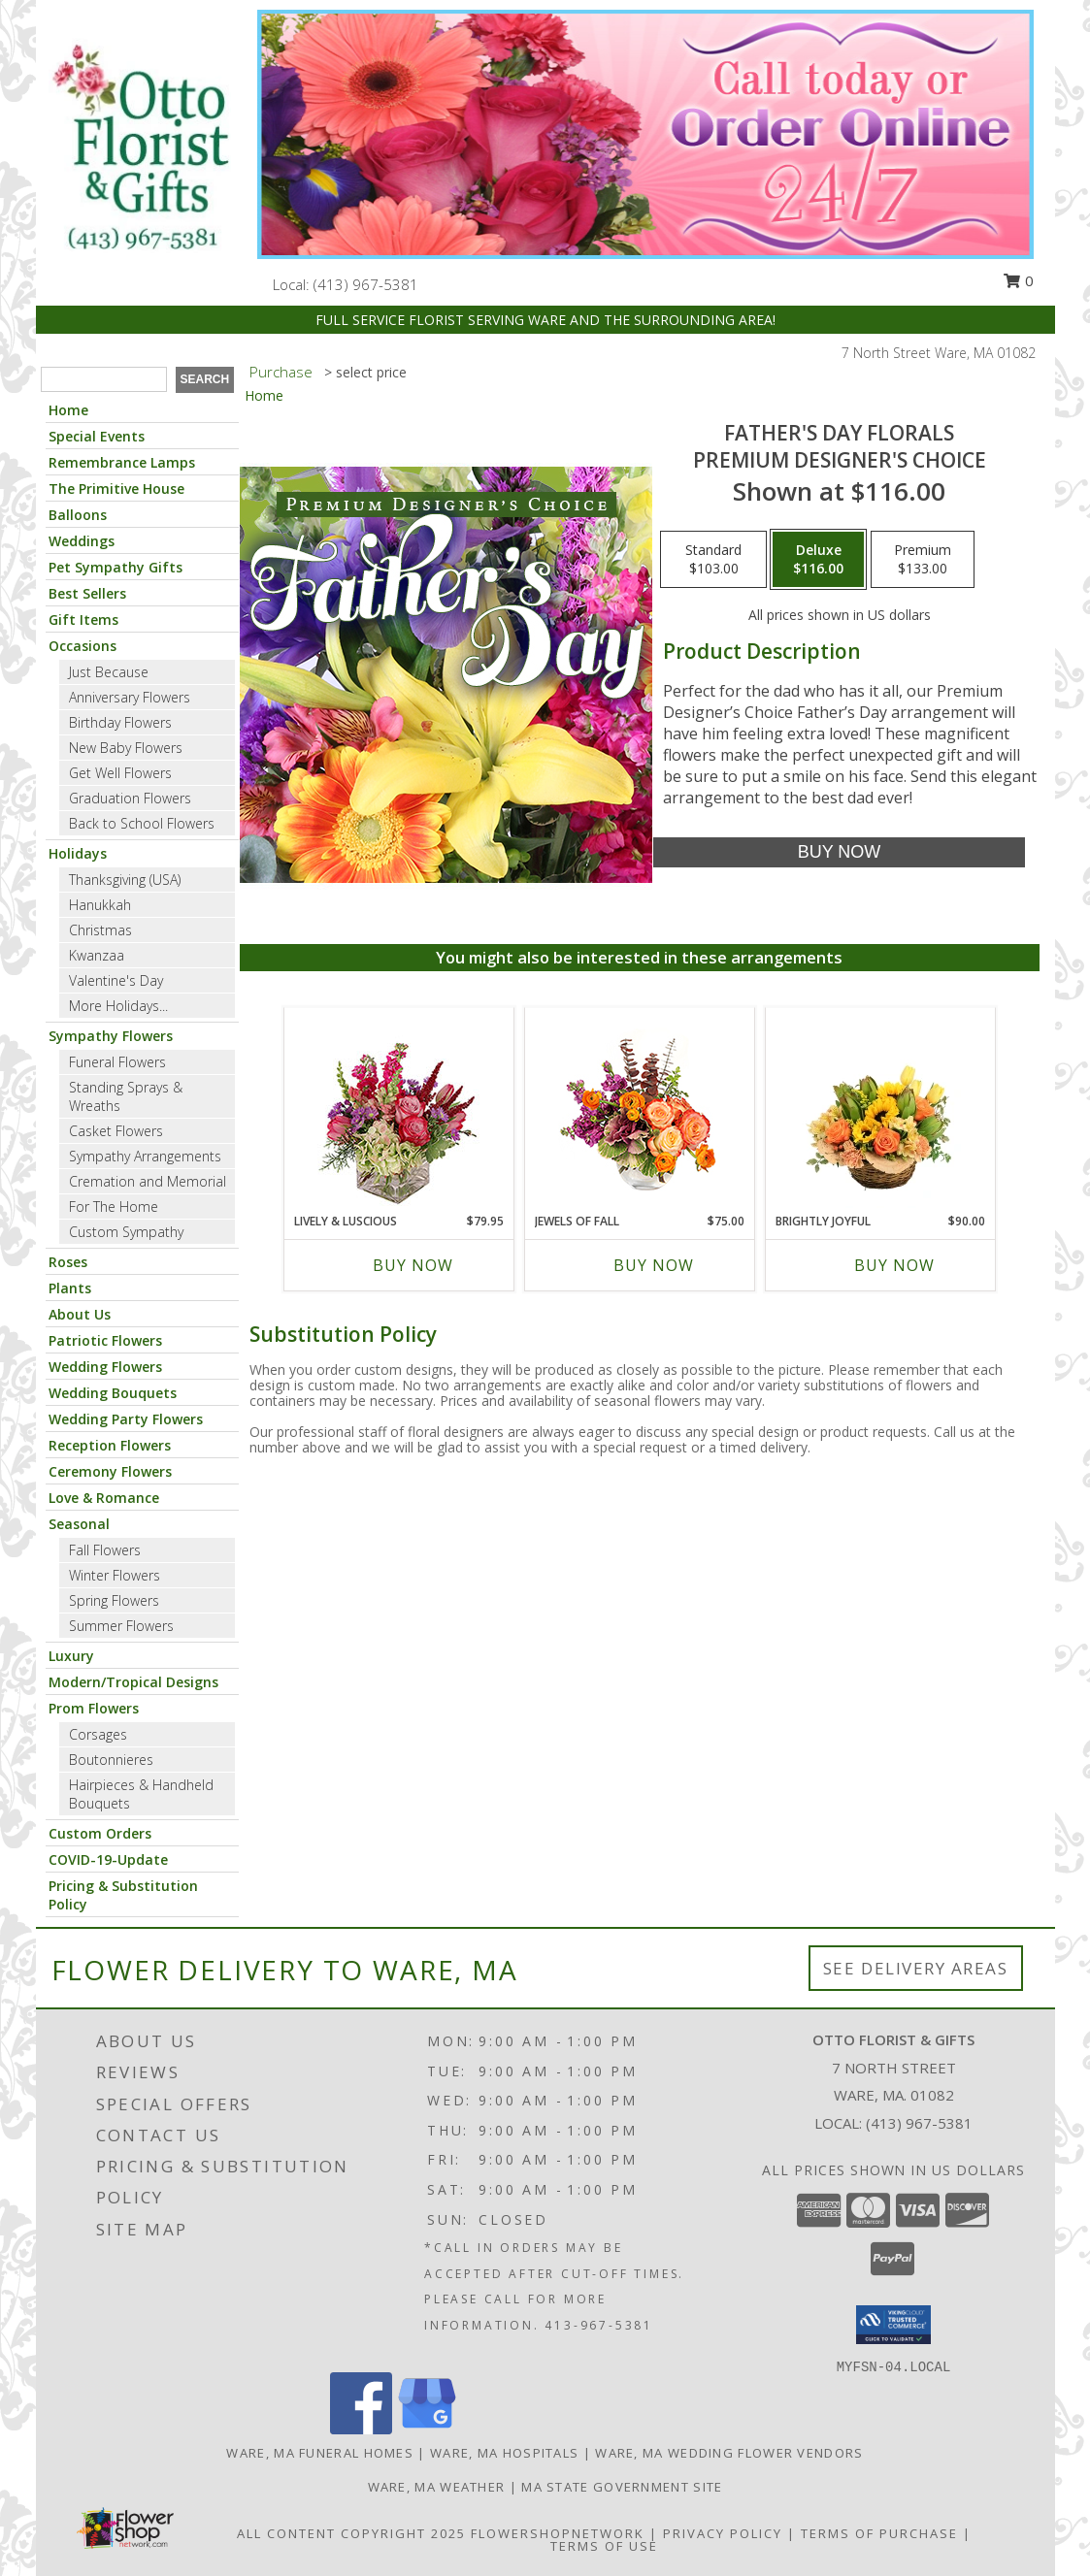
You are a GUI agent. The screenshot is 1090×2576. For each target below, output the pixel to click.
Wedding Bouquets (113, 1393)
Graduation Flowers (130, 798)
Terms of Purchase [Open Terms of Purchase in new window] (879, 2533)
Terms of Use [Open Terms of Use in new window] (604, 2546)
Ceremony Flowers (110, 1471)
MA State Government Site (621, 2486)
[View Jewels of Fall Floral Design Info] (639, 1110)
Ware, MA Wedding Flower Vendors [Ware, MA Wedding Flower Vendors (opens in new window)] (729, 2453)
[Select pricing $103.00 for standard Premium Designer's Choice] (713, 560)
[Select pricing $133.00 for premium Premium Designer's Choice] (923, 560)
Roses (68, 1262)
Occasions (82, 645)
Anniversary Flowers (129, 697)
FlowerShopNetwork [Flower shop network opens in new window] (557, 2533)
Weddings (82, 541)
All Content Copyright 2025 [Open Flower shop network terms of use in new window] (351, 2533)
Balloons (78, 514)
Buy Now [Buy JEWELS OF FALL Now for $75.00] (653, 1265)
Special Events (97, 436)
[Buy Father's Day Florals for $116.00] (839, 852)
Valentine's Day (116, 980)
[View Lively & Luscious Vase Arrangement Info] (398, 1110)
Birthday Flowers (120, 722)
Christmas (100, 930)
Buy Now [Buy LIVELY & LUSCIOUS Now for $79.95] (413, 1265)
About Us (80, 1314)
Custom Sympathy (126, 1232)
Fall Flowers (105, 1550)
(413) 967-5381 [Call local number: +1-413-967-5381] (366, 284)
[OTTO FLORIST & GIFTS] (140, 148)
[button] (893, 2324)
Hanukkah (100, 905)
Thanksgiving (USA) (125, 879)
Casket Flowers (116, 1131)
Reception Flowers (110, 1445)
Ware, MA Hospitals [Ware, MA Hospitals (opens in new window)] (504, 2453)
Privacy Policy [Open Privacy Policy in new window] (722, 2533)
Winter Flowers (114, 1575)
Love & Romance (104, 1497)
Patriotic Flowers (105, 1340)
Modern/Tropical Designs (133, 1682)
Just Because (109, 672)
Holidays (78, 853)
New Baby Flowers (125, 747)
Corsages (98, 1734)
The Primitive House (116, 488)
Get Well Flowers (120, 773)
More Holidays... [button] (118, 1005)
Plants (70, 1288)
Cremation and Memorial (147, 1181)
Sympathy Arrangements (145, 1156)
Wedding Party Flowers (126, 1419)
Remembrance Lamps (122, 462)
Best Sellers (87, 593)
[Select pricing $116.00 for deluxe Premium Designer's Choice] (818, 560)
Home (68, 410)
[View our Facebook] (361, 2429)
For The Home (113, 1206)
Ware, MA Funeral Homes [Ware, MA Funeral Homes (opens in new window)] (319, 2453)
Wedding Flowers (105, 1366)
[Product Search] (104, 379)
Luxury (71, 1656)
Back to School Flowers (142, 823)
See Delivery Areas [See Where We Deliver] (915, 1968)
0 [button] (1018, 280)
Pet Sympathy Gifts (115, 567)
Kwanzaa (96, 955)
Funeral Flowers (117, 1062)
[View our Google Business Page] (427, 2429)
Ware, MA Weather (437, 2486)
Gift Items (83, 619)
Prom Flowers (94, 1708)
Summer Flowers (121, 1625)
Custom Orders (100, 1833)
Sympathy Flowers (111, 1036)
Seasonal (79, 1524)
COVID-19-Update (108, 1859)
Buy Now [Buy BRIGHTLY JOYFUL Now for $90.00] (894, 1265)
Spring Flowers (114, 1600)
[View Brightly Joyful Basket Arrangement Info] (880, 1110)
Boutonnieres (111, 1759)
